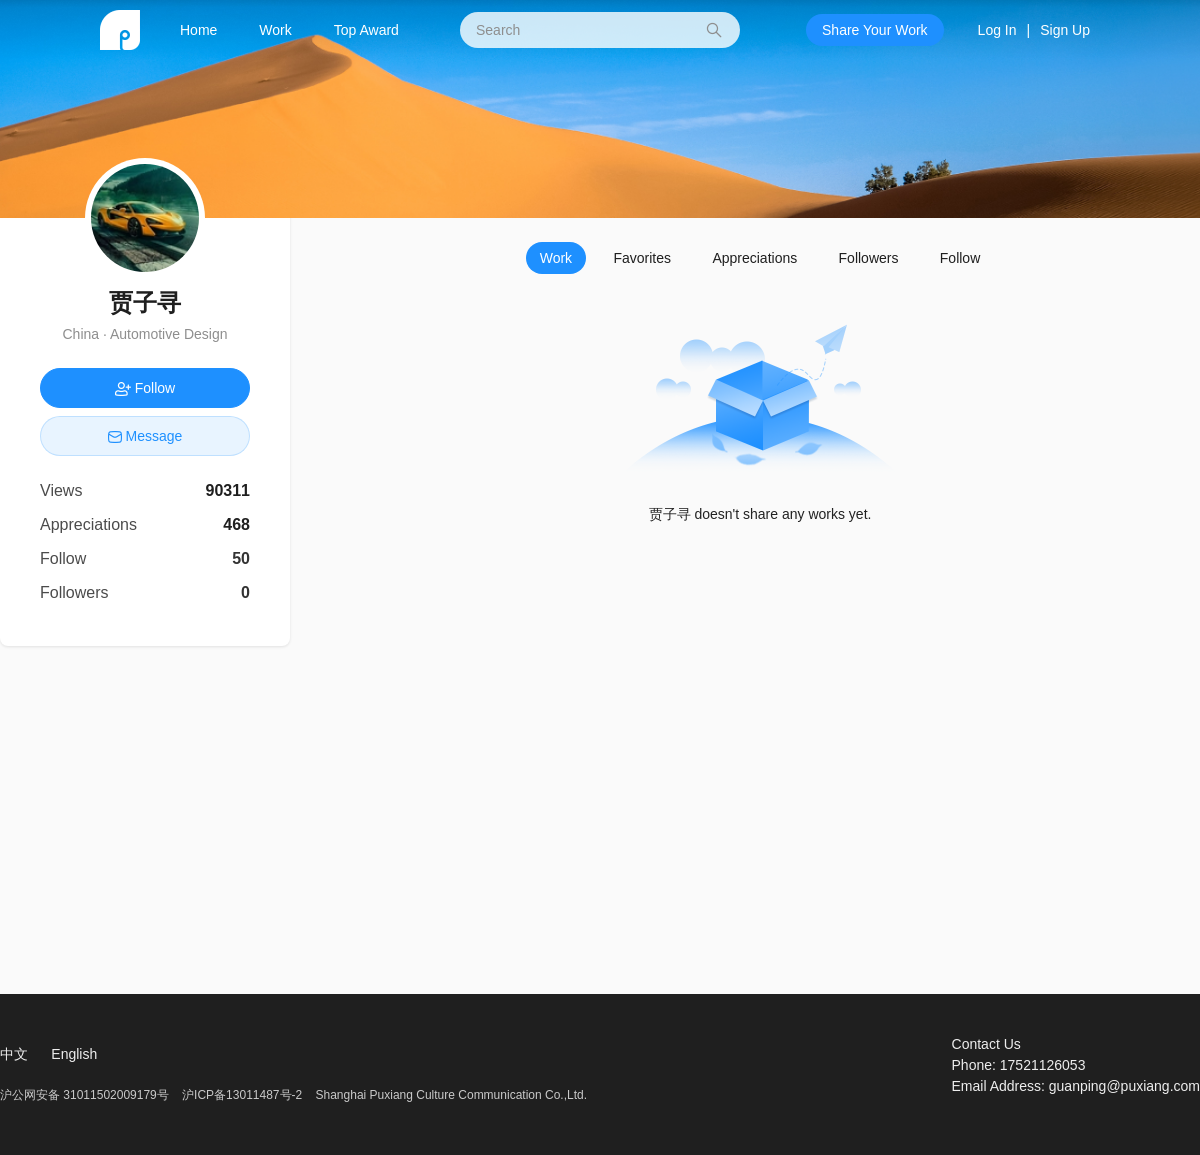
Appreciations (754, 258)
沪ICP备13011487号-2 (242, 1095)
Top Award (366, 30)
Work (275, 30)
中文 (14, 1054)
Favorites (642, 258)
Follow (960, 258)
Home (198, 30)
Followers (869, 258)
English (74, 1054)
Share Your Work (875, 30)
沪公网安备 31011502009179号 (86, 1095)
